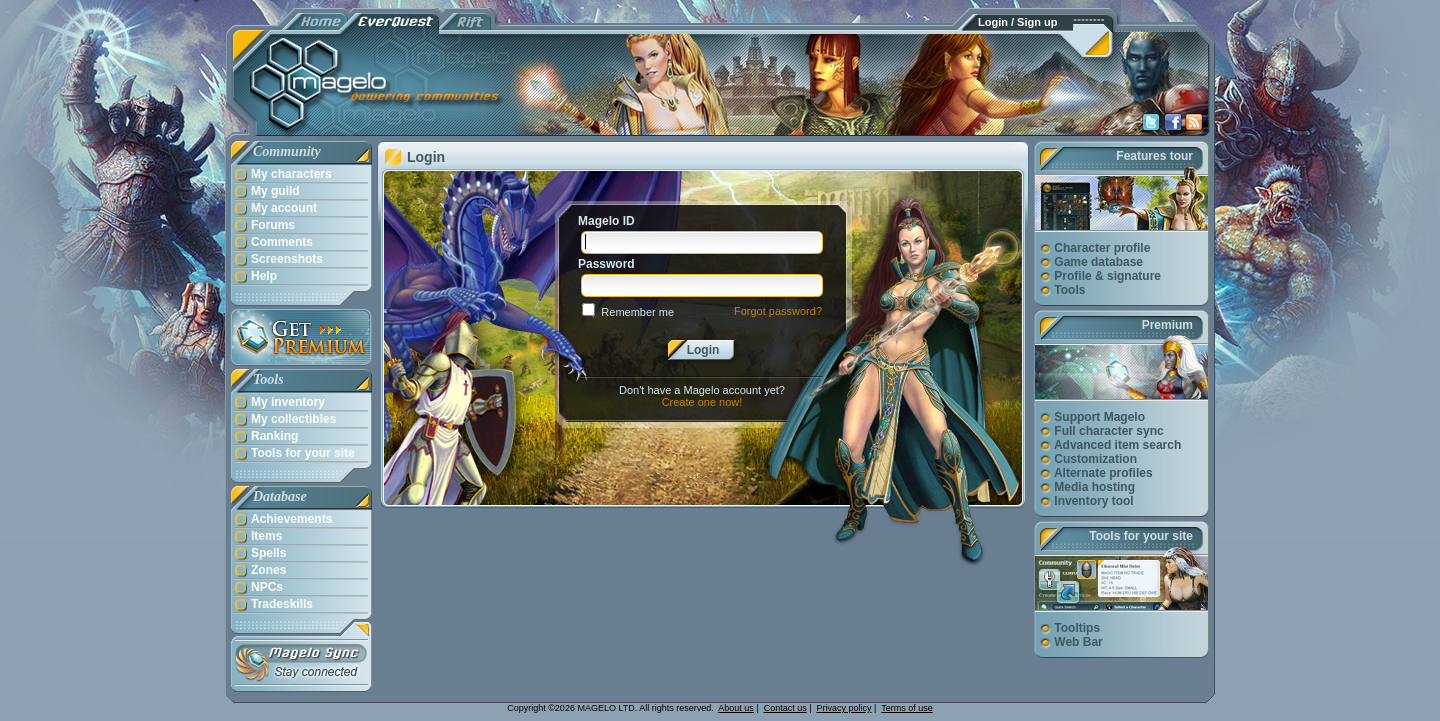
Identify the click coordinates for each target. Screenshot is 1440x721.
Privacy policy (844, 708)
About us (736, 708)
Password (606, 264)
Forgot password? (778, 311)
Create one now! (702, 402)
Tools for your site (1141, 536)
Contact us (785, 708)
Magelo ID (606, 221)
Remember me (637, 312)
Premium (1167, 325)
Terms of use (907, 708)
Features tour (1154, 156)
